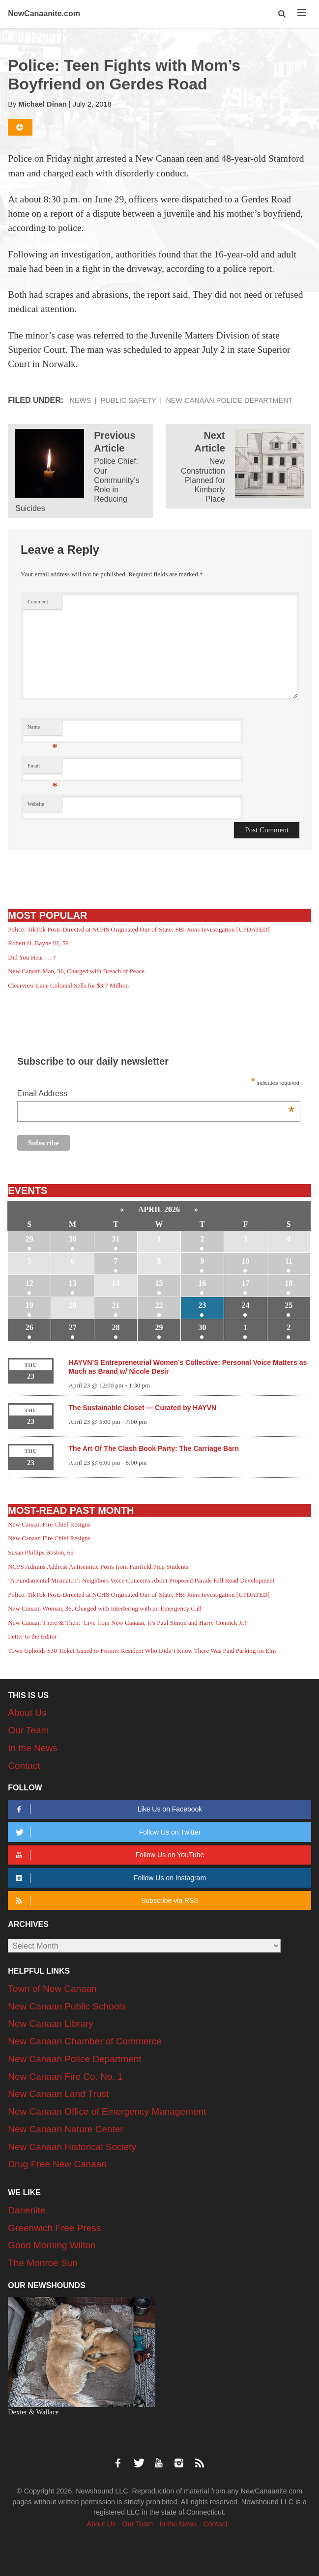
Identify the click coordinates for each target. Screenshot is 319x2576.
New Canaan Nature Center (65, 2129)
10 (245, 1261)
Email (43, 768)
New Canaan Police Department (229, 400)
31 (116, 1239)
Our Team (28, 1730)
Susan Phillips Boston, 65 (41, 1552)
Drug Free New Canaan (57, 2164)
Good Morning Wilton (51, 2245)
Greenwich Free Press (54, 2228)
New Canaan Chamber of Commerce (85, 2041)
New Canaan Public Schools (67, 2006)
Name (43, 729)
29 (29, 1239)
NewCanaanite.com (44, 13)
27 (73, 1327)
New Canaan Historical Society (72, 2147)
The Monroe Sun (43, 2263)
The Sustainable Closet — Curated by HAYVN (143, 1408)
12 (29, 1283)
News (80, 400)
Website (36, 804)
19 (29, 1305)
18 (288, 1283)
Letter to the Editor (32, 1636)
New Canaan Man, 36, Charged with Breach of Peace (76, 971)
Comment (38, 601)
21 (116, 1305)
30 (73, 1239)
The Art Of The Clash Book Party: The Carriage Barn (154, 1448)
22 (159, 1305)
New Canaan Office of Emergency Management (107, 2111)
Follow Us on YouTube (108, 1855)
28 (116, 1327)
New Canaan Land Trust (58, 2094)
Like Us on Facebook (107, 1809)
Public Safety (128, 400)
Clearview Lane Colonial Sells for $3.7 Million (68, 985)
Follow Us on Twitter (106, 1832)
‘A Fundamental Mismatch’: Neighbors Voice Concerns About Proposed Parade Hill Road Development (141, 1580)
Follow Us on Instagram (109, 1878)
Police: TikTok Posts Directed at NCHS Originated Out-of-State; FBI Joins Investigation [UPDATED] (138, 929)
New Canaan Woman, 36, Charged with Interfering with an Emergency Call (105, 1608)
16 (202, 1283)
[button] (283, 14)
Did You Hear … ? (32, 957)
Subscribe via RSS (105, 1901)
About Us (27, 1712)
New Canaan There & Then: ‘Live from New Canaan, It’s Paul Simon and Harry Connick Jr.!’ (128, 1622)
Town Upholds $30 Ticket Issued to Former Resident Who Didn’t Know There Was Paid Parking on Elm (142, 1650)
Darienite (26, 2210)
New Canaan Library (50, 2023)
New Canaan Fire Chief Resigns (49, 1524)
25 (288, 1305)
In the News (32, 1748)
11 (288, 1261)
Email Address (155, 1094)
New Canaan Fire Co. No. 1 (65, 2076)
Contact (24, 1765)
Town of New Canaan (52, 1988)
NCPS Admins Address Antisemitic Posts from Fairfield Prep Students (98, 1566)
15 (159, 1283)
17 (245, 1283)
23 (202, 1305)
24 (245, 1305)
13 (73, 1283)
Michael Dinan (42, 104)
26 (29, 1327)
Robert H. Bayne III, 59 (38, 943)
